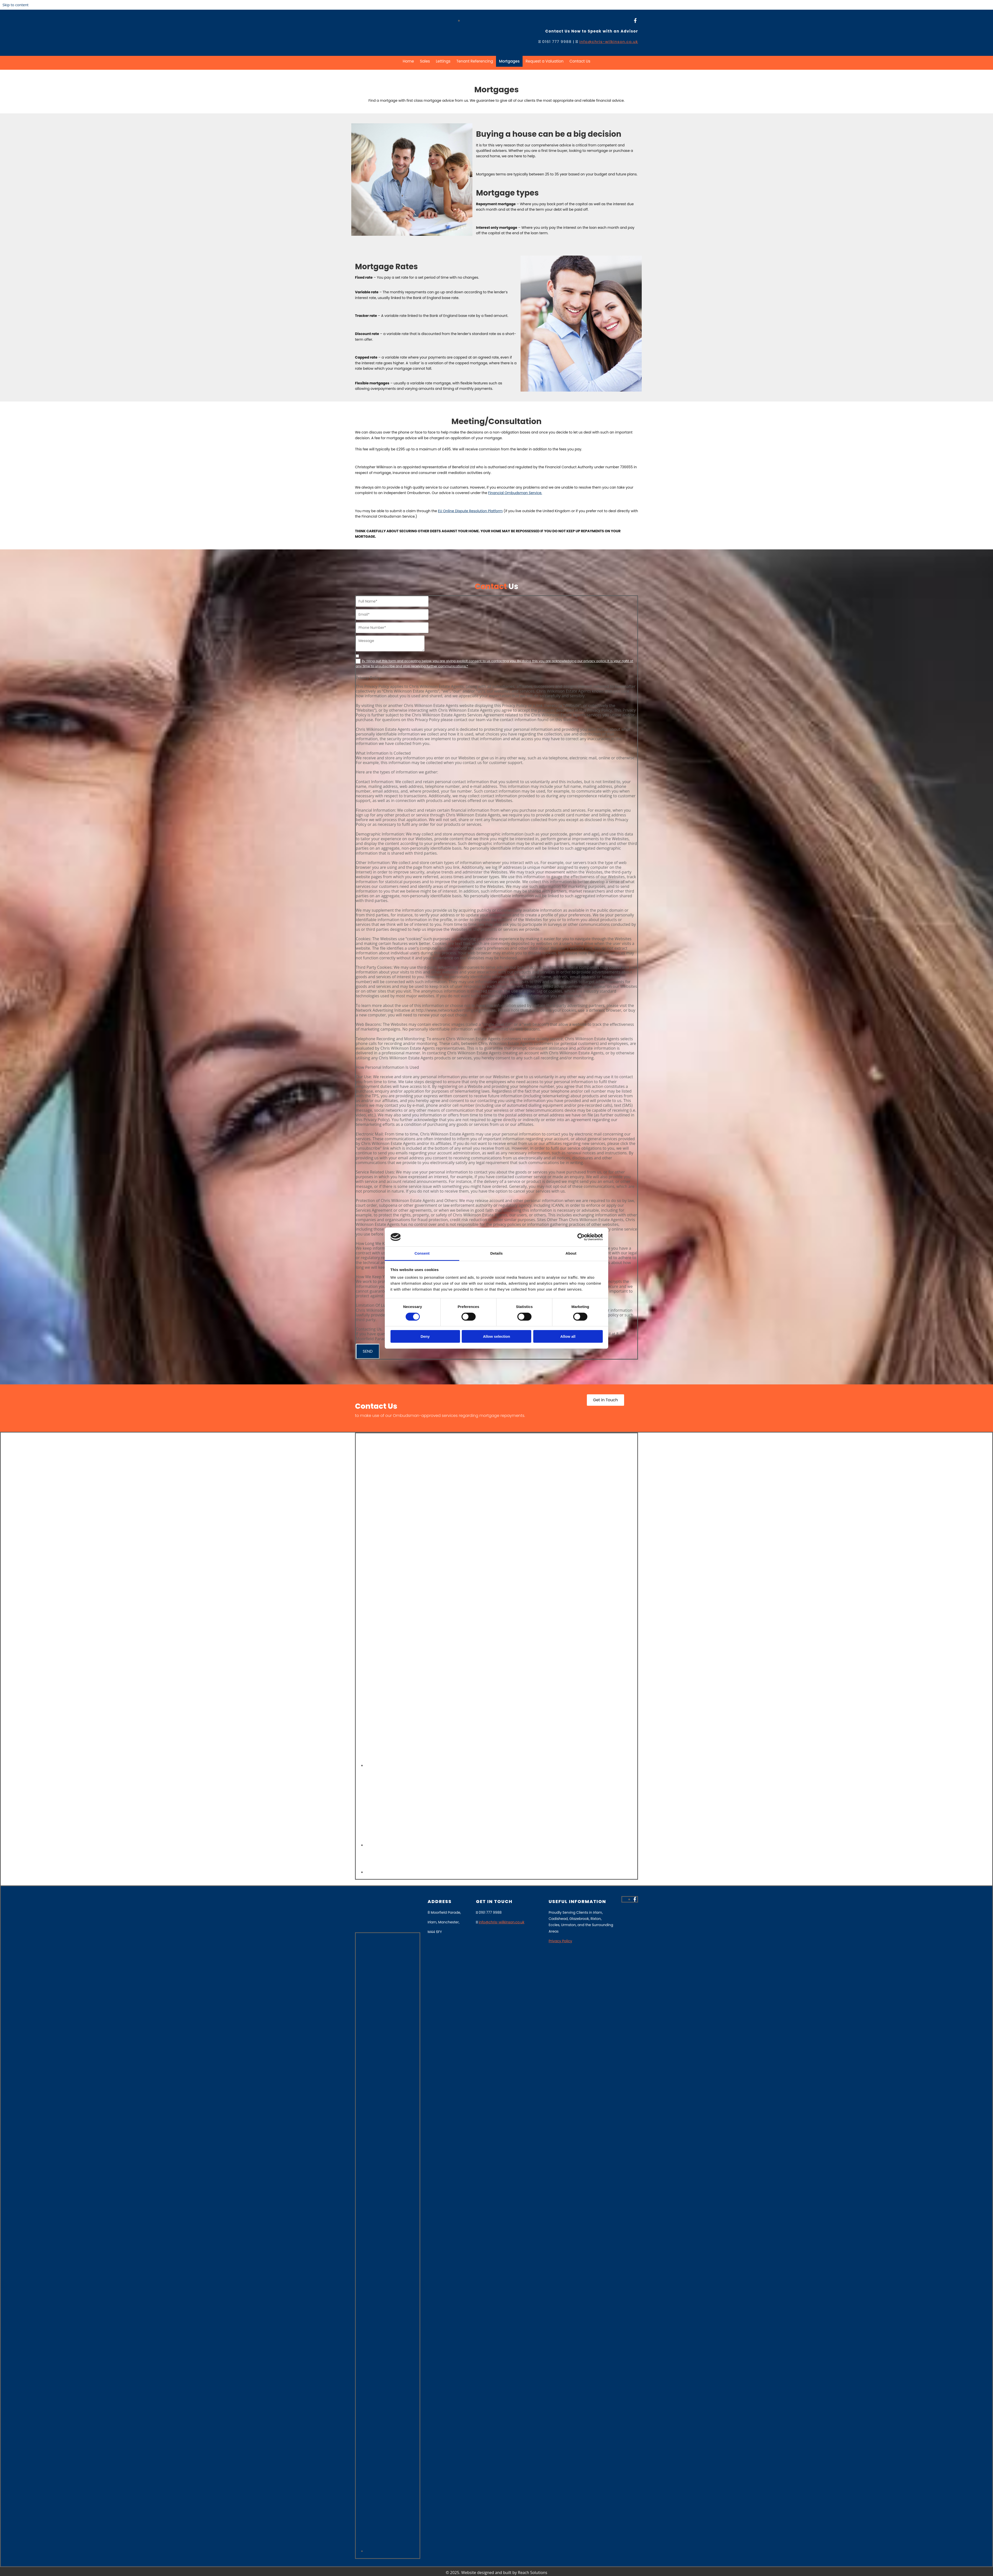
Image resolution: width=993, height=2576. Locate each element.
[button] (605, 1398)
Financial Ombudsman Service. (515, 491)
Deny (425, 1336)
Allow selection (496, 1336)
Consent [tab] (422, 1253)
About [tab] (571, 1253)
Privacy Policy (560, 1939)
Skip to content (15, 4)
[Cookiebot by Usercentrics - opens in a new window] (581, 1237)
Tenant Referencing (476, 61)
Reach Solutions (532, 2571)
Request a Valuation (544, 61)
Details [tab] (496, 1253)
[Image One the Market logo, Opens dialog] (474, 1843)
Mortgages (510, 61)
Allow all (567, 1336)
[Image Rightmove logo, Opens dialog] (403, 1870)
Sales (426, 61)
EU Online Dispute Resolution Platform (470, 509)
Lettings (445, 61)
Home (409, 61)
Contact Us (579, 61)
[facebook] (635, 20)
